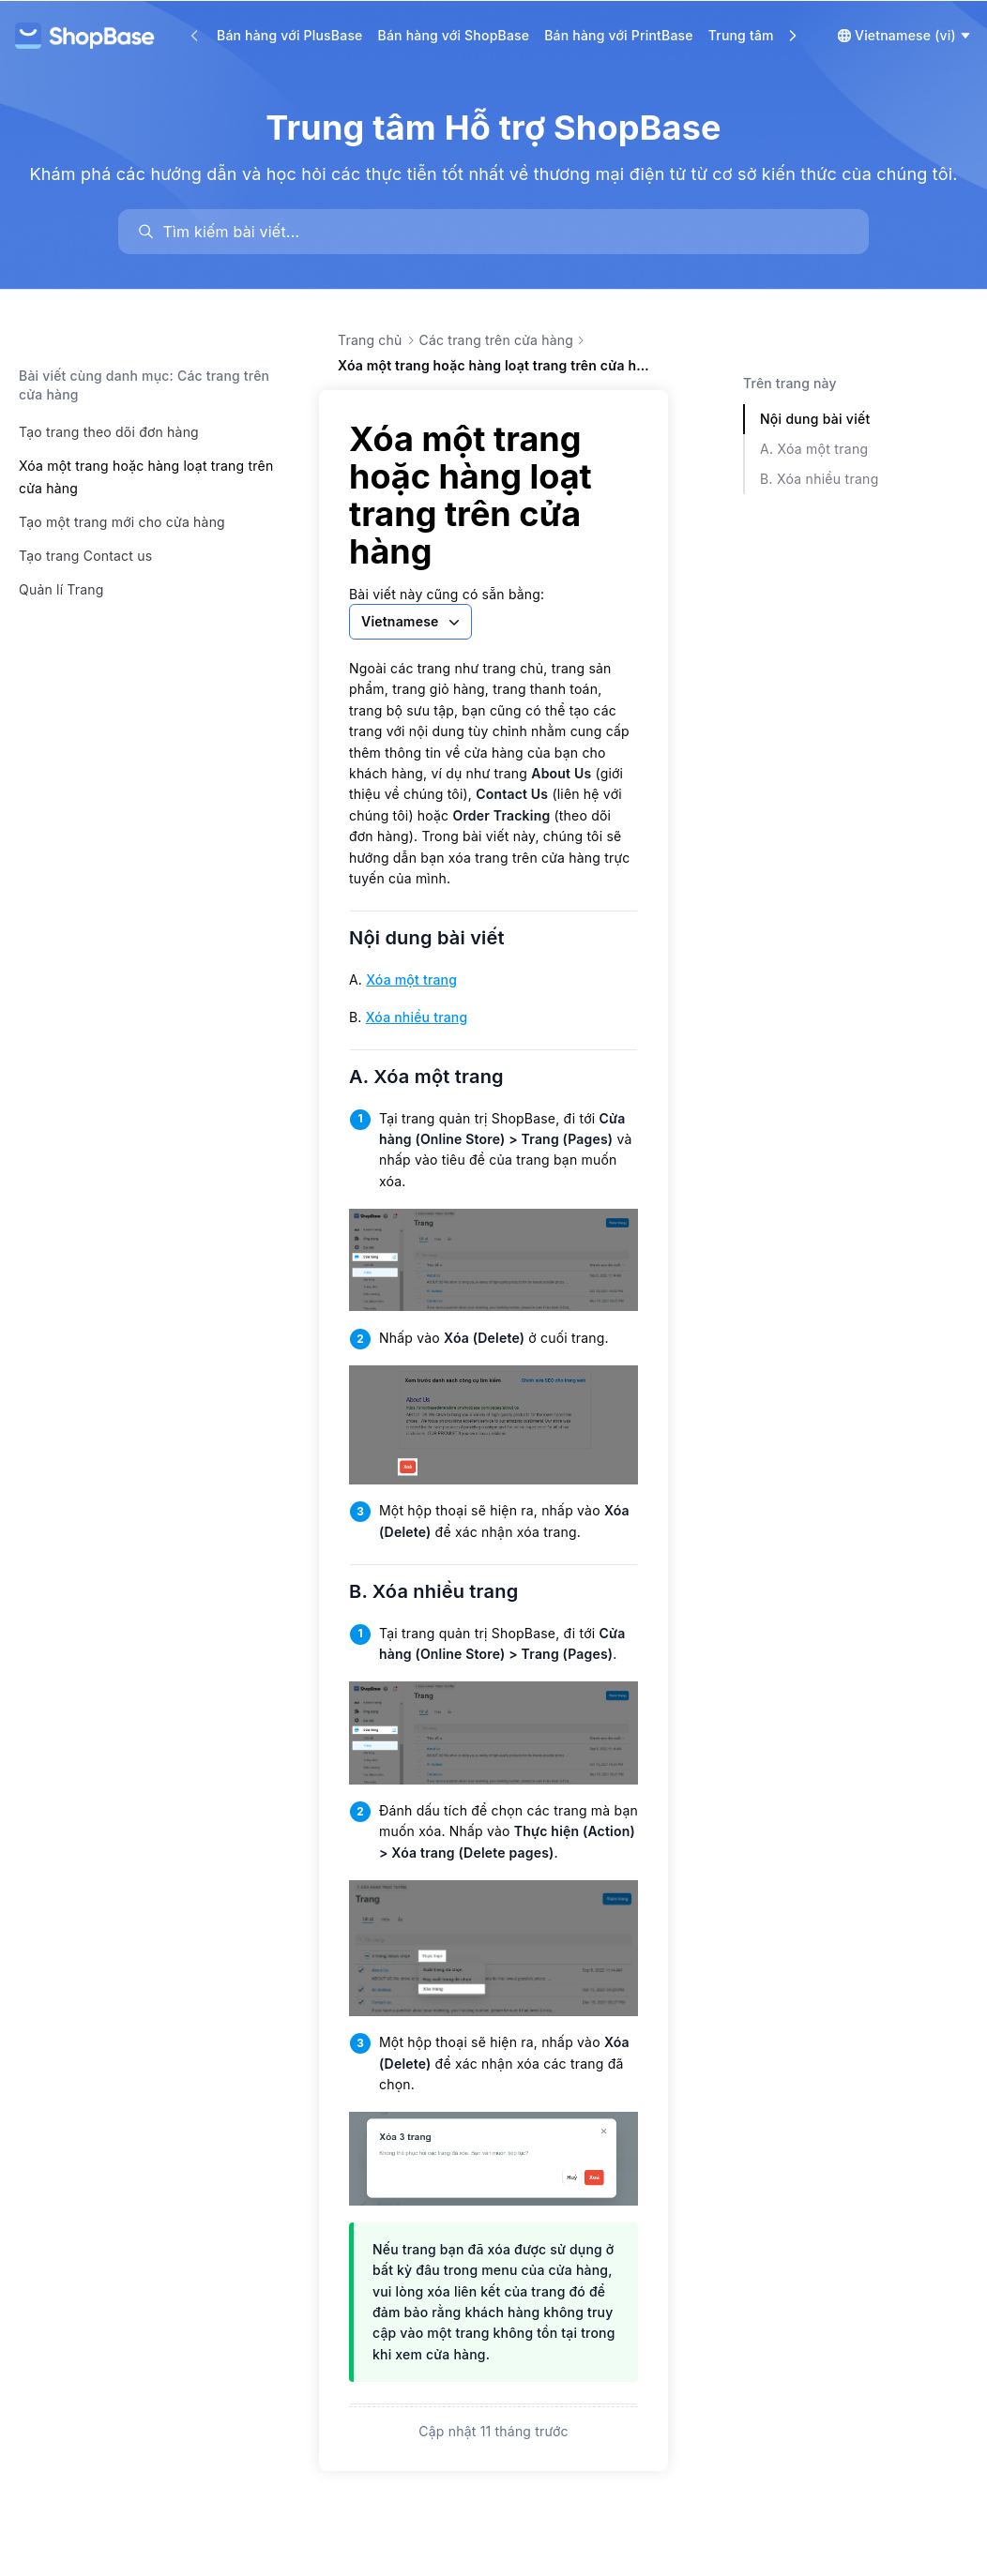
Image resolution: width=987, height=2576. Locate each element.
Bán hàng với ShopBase (454, 35)
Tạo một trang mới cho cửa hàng (122, 522)
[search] (502, 232)
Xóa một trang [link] (411, 979)
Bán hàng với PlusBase (290, 35)
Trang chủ (370, 340)
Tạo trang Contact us (85, 556)
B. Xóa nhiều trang (445, 1591)
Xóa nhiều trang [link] (417, 1017)
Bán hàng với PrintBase (618, 35)
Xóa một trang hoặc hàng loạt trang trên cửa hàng (146, 477)
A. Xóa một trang (438, 1076)
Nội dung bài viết (438, 937)
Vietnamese (412, 621)
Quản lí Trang (61, 589)
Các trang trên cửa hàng (496, 340)
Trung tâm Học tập (768, 35)
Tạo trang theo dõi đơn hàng (109, 432)
